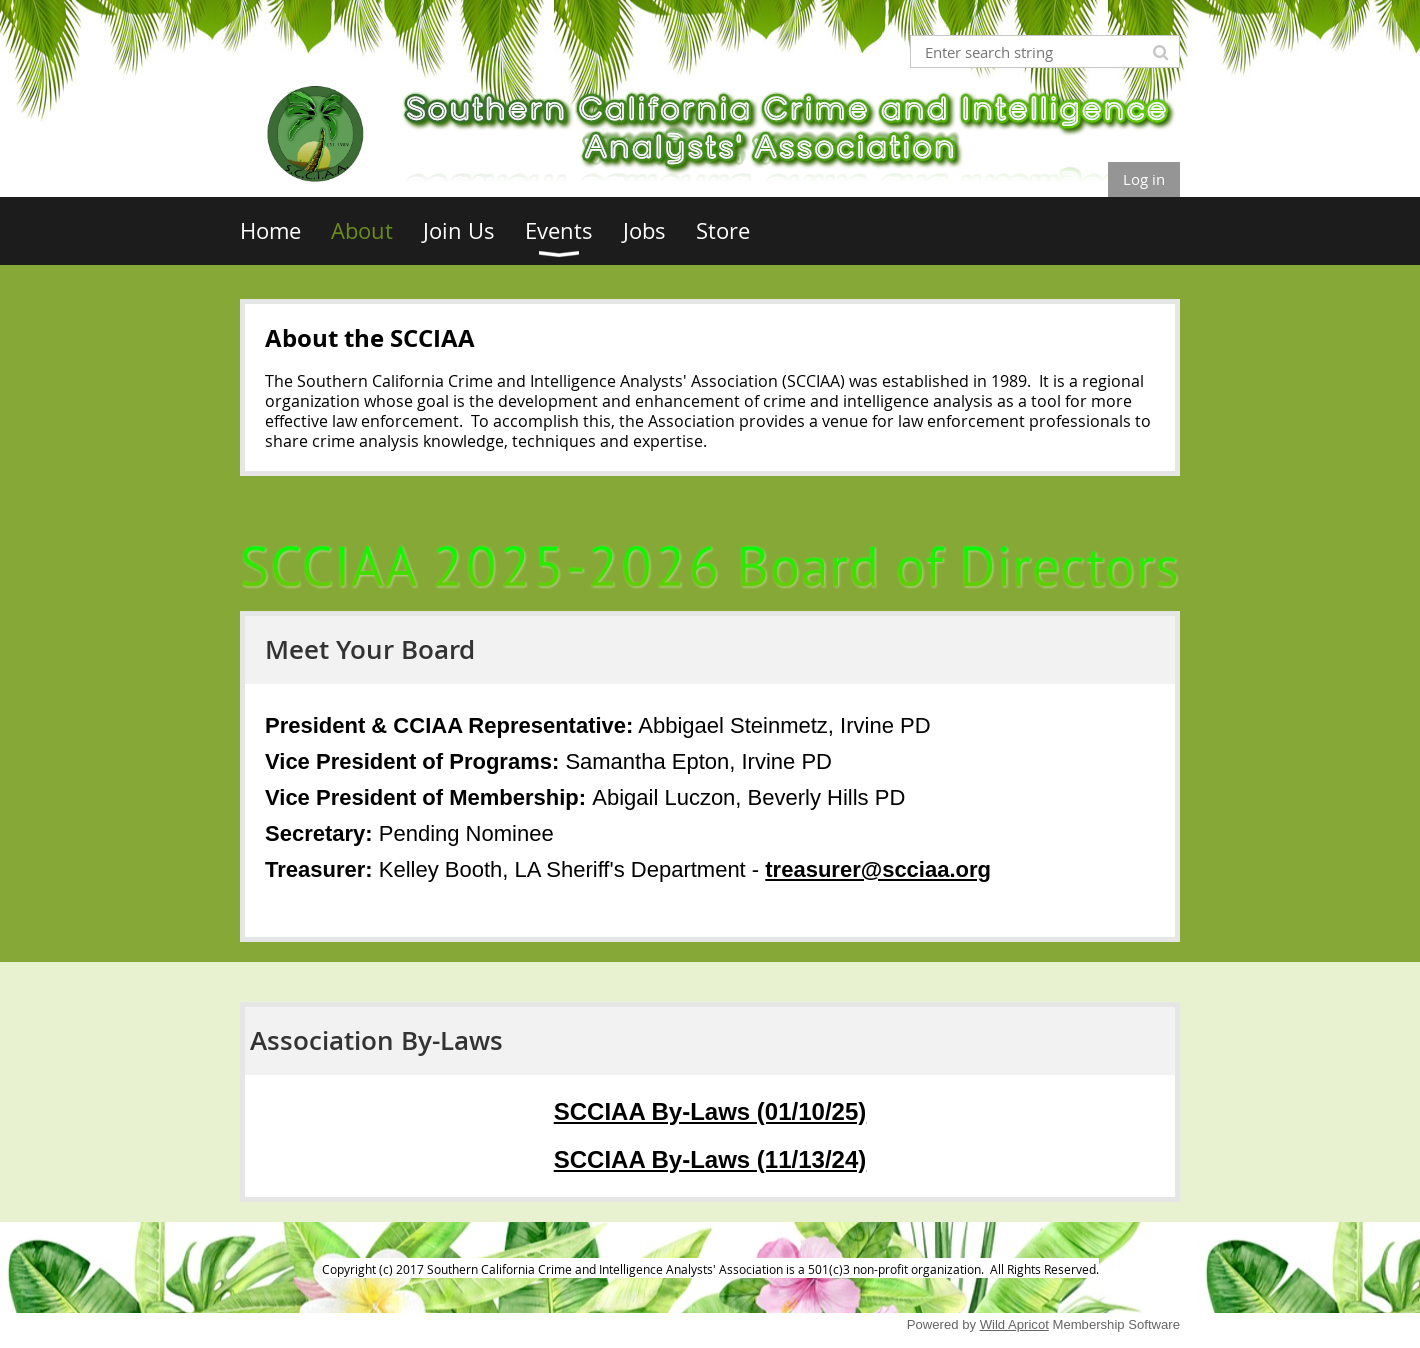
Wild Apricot (1014, 1324)
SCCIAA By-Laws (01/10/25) (710, 1111)
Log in (1144, 179)
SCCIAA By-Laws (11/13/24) (710, 1159)
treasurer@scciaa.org (878, 869)
